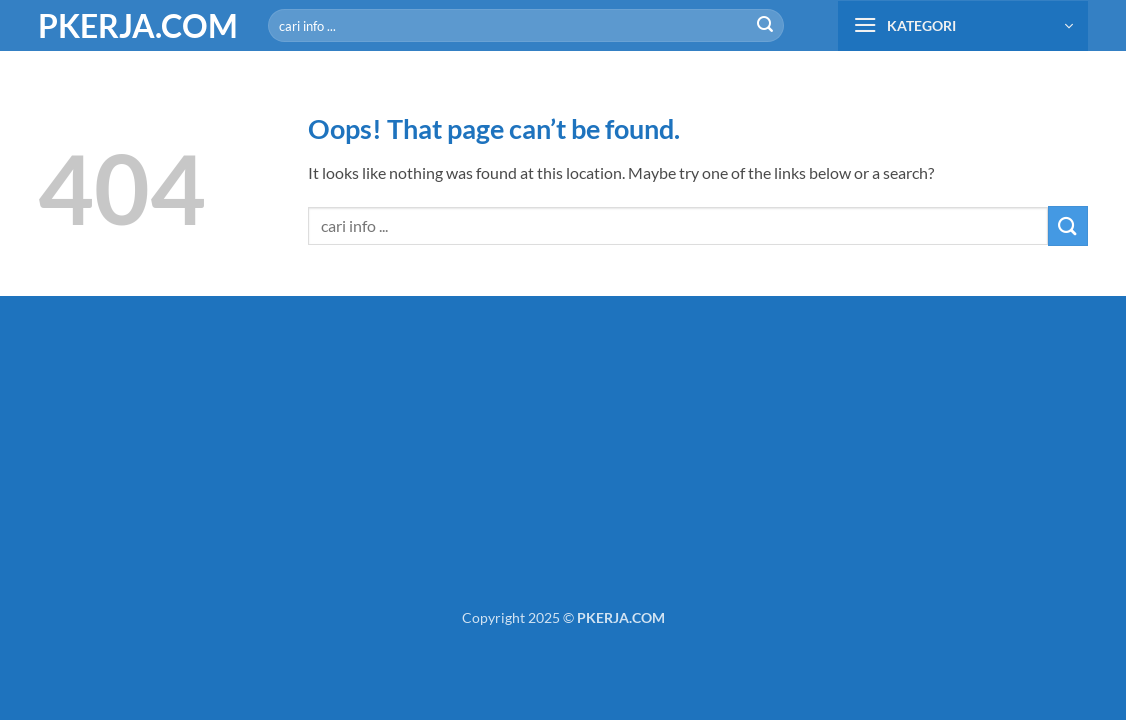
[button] (963, 26)
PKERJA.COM (138, 26)
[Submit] (765, 26)
